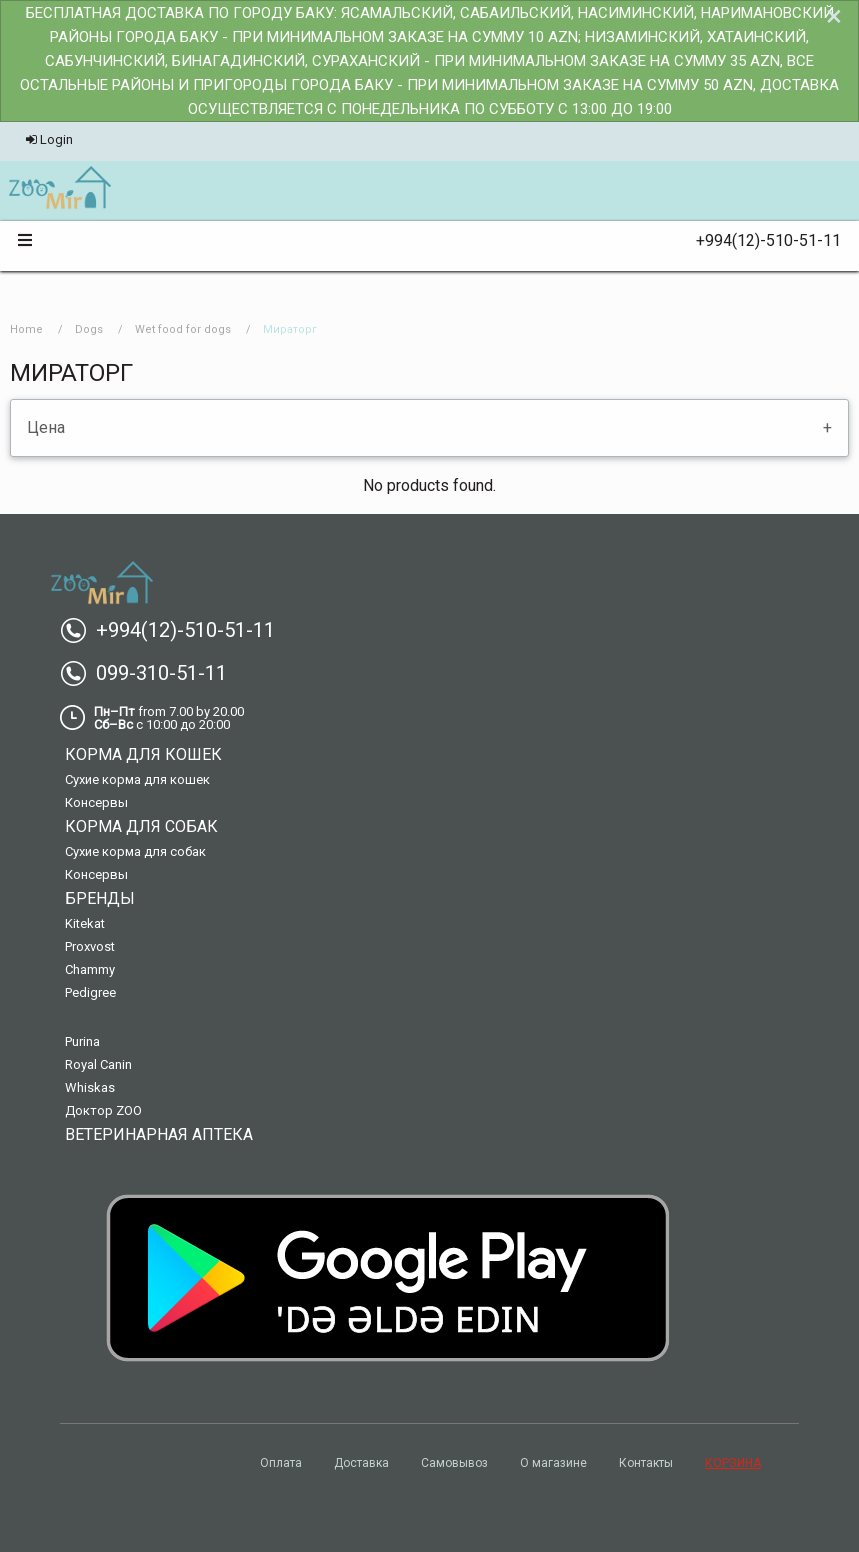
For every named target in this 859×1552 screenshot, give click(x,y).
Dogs (89, 329)
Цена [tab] (46, 427)
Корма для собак (141, 826)
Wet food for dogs (183, 329)
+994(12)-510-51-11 (760, 240)
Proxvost (90, 946)
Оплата (281, 1463)
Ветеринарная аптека (159, 1134)
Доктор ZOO (103, 1110)
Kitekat (85, 923)
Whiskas (90, 1087)
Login (49, 139)
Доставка (361, 1463)
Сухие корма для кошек (137, 779)
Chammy (90, 969)
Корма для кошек (143, 754)
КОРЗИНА (733, 1463)
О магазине (553, 1463)
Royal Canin (98, 1064)
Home (26, 329)
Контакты (646, 1463)
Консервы (96, 802)
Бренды (100, 898)
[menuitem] (59, 189)
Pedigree (90, 992)
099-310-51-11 (151, 673)
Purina (82, 1041)
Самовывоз (454, 1463)
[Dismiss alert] (834, 16)
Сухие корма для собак (135, 851)
